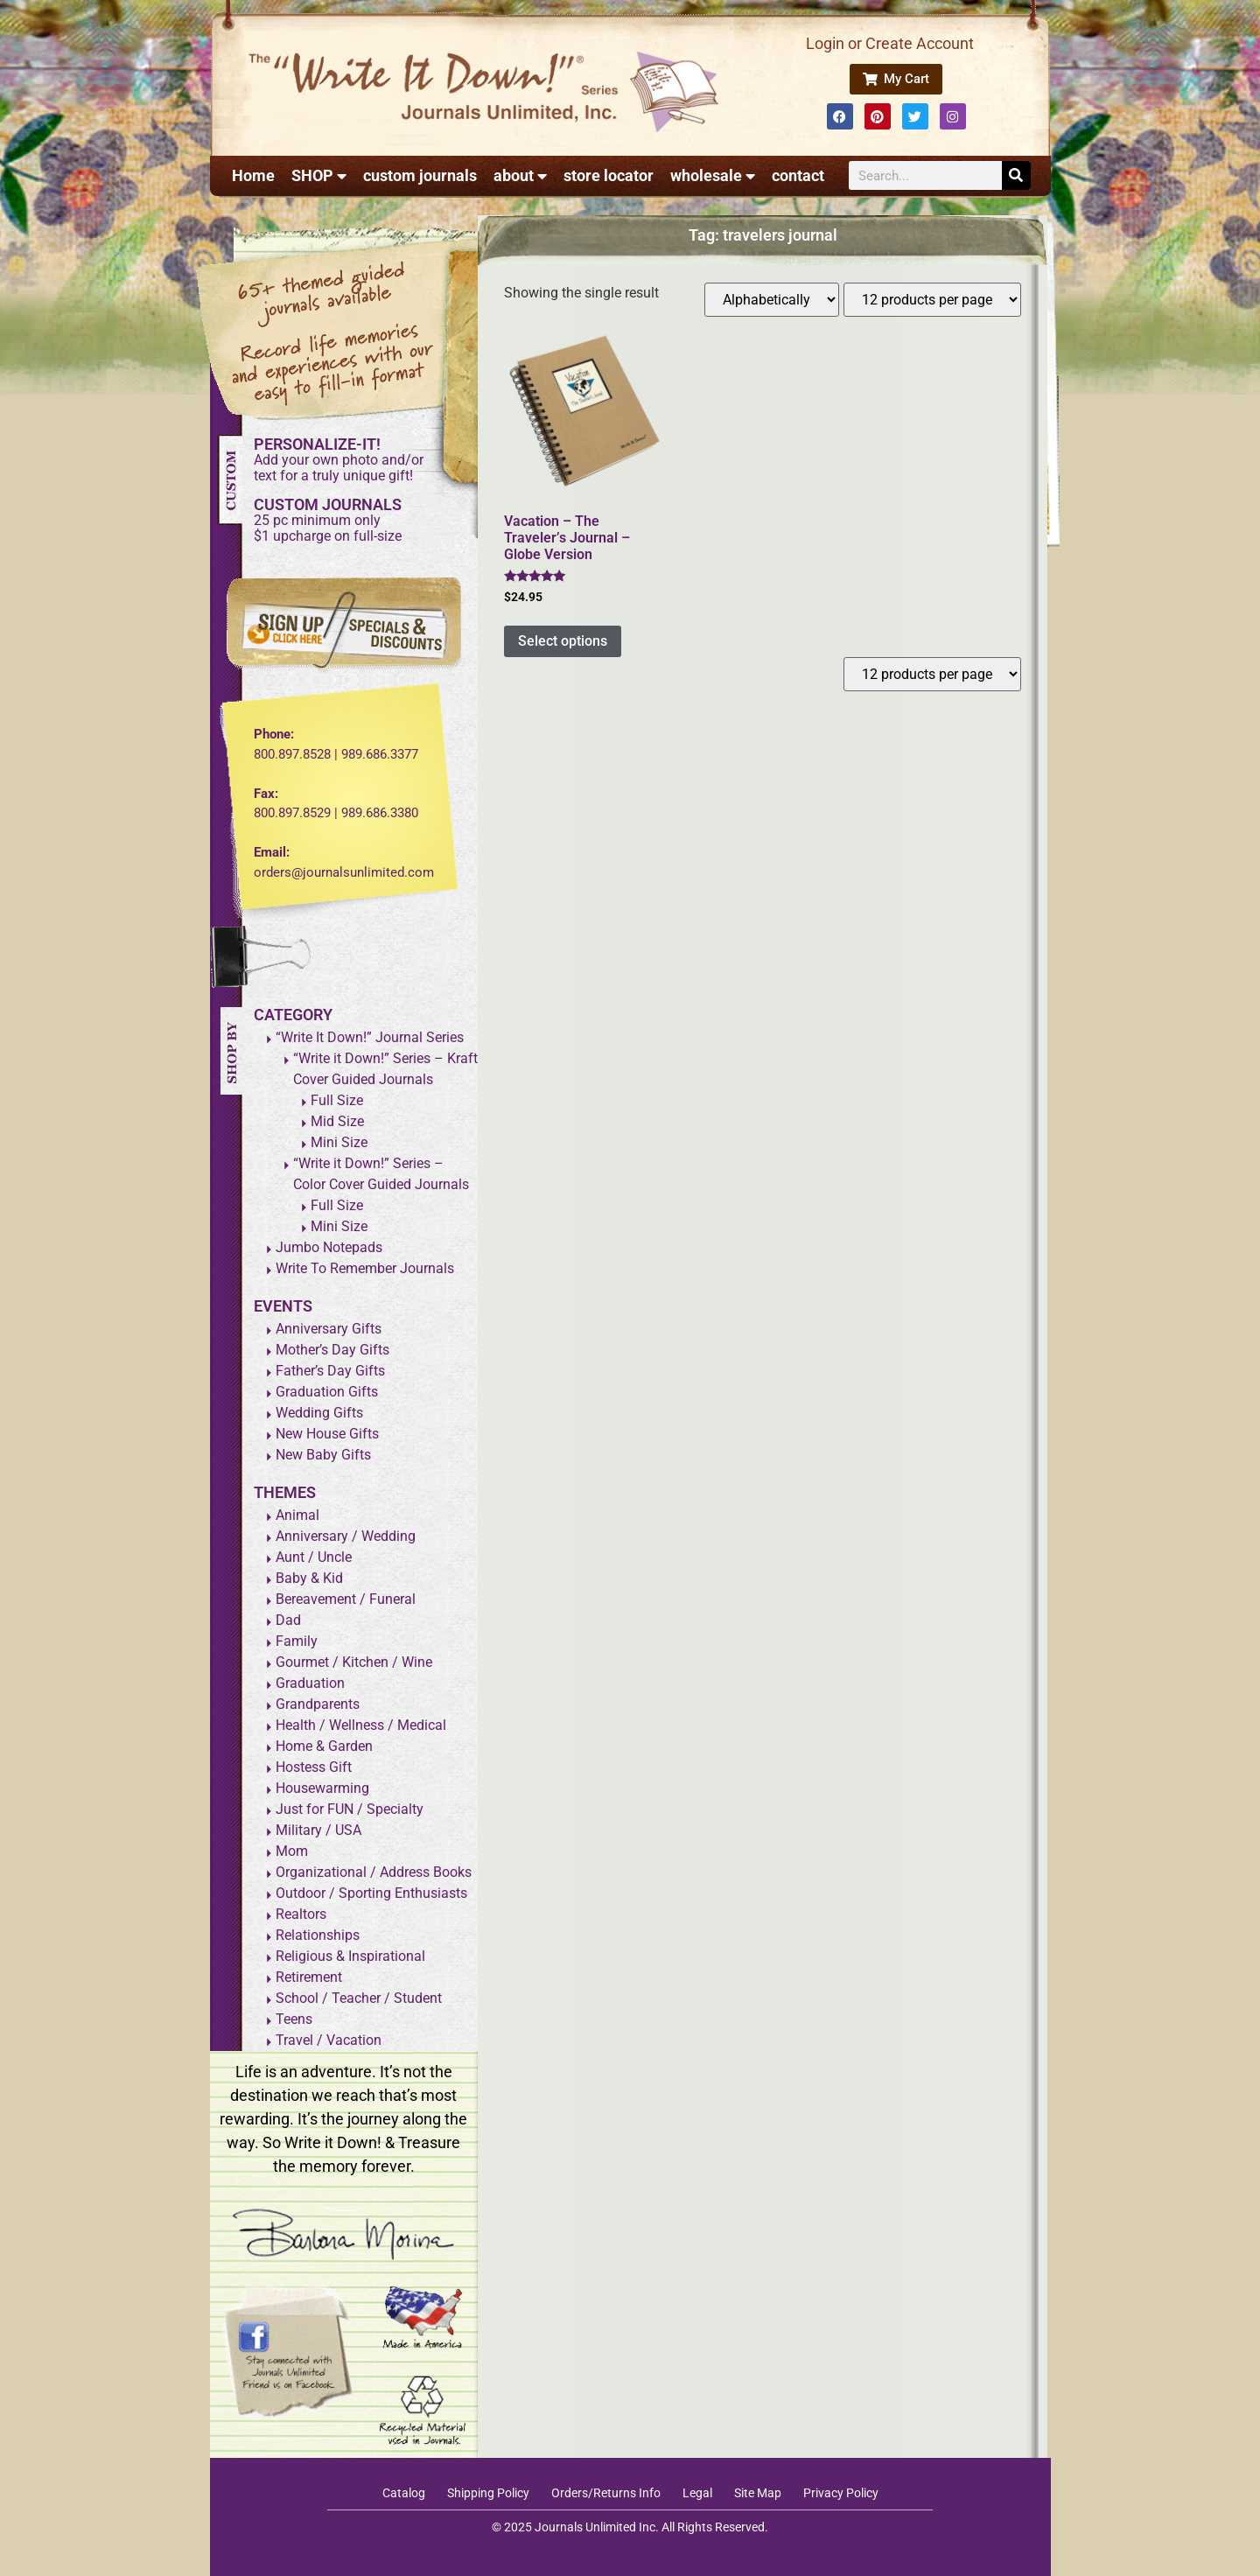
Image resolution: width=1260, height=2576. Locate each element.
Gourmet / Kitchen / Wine (354, 1662)
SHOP (318, 175)
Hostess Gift (314, 1767)
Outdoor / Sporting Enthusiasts (371, 1893)
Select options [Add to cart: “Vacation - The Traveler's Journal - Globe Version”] (562, 641)
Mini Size (339, 1142)
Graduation (310, 1683)
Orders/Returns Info (606, 2493)
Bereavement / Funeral (346, 1599)
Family (297, 1641)
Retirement (309, 1977)
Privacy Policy (840, 2493)
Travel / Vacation (329, 2040)
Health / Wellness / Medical (361, 1725)
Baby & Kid (309, 1578)
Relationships (318, 1935)
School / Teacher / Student (359, 1998)
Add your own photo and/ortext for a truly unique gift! (339, 468)
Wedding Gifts (319, 1412)
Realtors (301, 1914)
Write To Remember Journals (365, 1268)
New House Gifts (327, 1433)
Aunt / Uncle (314, 1557)
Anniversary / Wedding (346, 1536)
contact (798, 175)
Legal (697, 2493)
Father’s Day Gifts (330, 1370)
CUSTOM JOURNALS (328, 504)
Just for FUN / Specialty (350, 1809)
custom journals (420, 175)
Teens (294, 2019)
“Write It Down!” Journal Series (370, 1037)
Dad (288, 1620)
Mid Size (337, 1121)
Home (253, 175)
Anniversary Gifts (329, 1328)
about (520, 175)
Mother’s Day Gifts (332, 1349)
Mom (292, 1851)
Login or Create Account (890, 43)
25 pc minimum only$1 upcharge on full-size (328, 528)
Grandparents (318, 1704)
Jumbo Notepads (329, 1247)
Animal (297, 1515)
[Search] (1016, 175)
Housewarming (322, 1788)
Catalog (403, 2493)
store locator (609, 175)
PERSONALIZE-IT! (317, 444)
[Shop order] (771, 300)
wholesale (712, 175)
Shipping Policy (488, 2493)
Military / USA (318, 1830)
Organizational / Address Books (374, 1872)
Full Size (337, 1100)
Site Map (757, 2493)
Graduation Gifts (327, 1391)
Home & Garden (324, 1746)
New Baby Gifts (323, 1454)
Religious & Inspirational (350, 1956)
